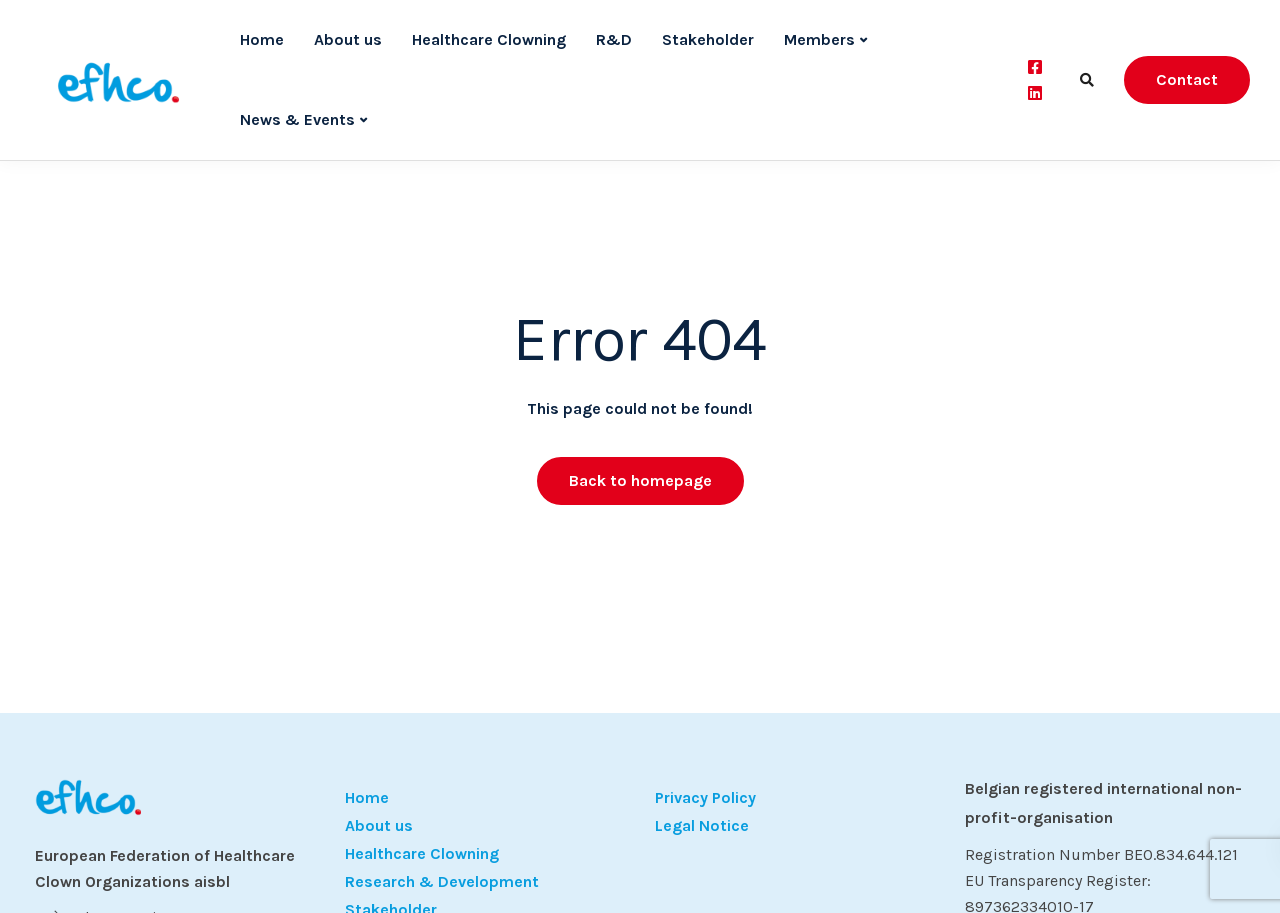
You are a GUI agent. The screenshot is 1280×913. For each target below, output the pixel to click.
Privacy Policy (705, 797)
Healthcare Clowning (489, 39)
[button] (44, 869)
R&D (614, 39)
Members (819, 39)
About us (348, 39)
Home (262, 39)
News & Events (297, 119)
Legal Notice (702, 825)
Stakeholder (708, 39)
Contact (1187, 79)
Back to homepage (640, 480)
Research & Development (442, 881)
